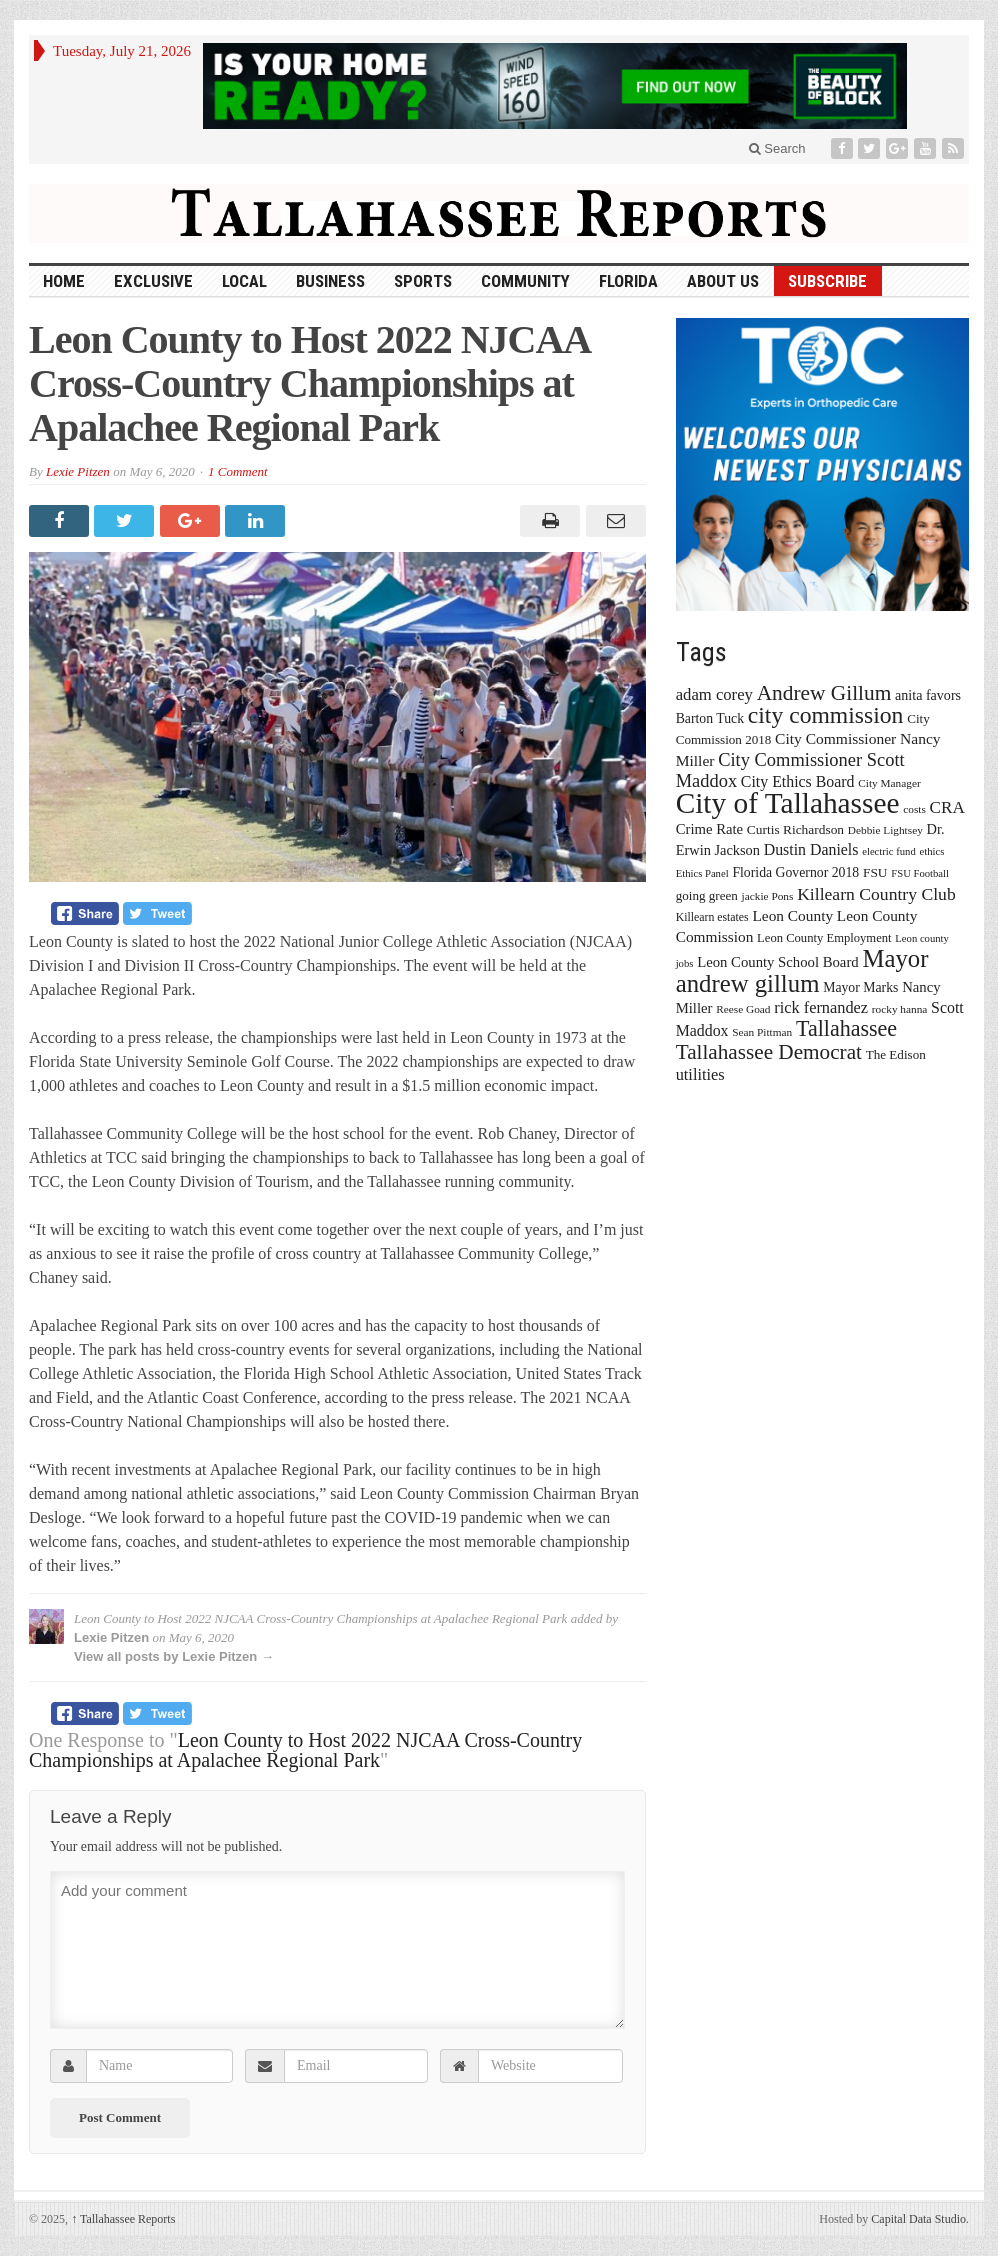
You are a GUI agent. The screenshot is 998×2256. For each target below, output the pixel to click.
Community (525, 281)
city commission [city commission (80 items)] (826, 715)
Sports (423, 281)
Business (330, 281)
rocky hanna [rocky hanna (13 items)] (900, 1009)
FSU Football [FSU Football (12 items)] (920, 873)
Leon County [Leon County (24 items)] (792, 915)
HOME (64, 281)
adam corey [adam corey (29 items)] (714, 694)
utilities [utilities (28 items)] (700, 1074)
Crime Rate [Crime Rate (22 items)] (709, 829)
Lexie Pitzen (78, 471)
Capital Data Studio (918, 2219)
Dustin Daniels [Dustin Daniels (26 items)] (811, 849)
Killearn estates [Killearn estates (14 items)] (712, 917)
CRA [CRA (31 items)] (947, 807)
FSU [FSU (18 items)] (875, 872)
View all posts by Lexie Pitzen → (174, 1656)
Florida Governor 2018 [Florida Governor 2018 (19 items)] (795, 872)
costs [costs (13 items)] (914, 809)
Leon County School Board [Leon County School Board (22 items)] (777, 962)
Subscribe (827, 281)
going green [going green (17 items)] (707, 895)
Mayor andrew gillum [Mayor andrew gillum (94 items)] (802, 971)
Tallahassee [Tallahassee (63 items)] (846, 1028)
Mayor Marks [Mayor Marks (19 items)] (860, 987)
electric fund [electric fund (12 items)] (889, 851)
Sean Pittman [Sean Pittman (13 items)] (762, 1032)
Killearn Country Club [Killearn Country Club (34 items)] (876, 894)
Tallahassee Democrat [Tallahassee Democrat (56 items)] (769, 1052)
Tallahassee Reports (123, 2219)
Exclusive (153, 281)
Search (777, 148)
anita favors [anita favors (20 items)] (928, 695)
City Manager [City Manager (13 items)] (889, 783)
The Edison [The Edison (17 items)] (896, 1054)
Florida (628, 281)
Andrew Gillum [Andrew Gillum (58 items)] (824, 693)
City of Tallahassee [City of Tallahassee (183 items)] (788, 803)
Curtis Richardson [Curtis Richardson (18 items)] (795, 829)
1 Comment (238, 471)
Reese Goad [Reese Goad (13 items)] (743, 1009)
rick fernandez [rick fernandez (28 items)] (821, 1007)
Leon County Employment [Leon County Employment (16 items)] (824, 938)
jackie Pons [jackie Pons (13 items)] (768, 896)
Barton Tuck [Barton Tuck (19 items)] (710, 718)
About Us (723, 281)
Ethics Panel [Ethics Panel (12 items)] (702, 873)
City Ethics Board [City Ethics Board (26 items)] (798, 781)
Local (244, 281)
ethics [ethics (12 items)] (932, 851)
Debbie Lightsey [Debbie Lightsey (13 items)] (885, 830)
